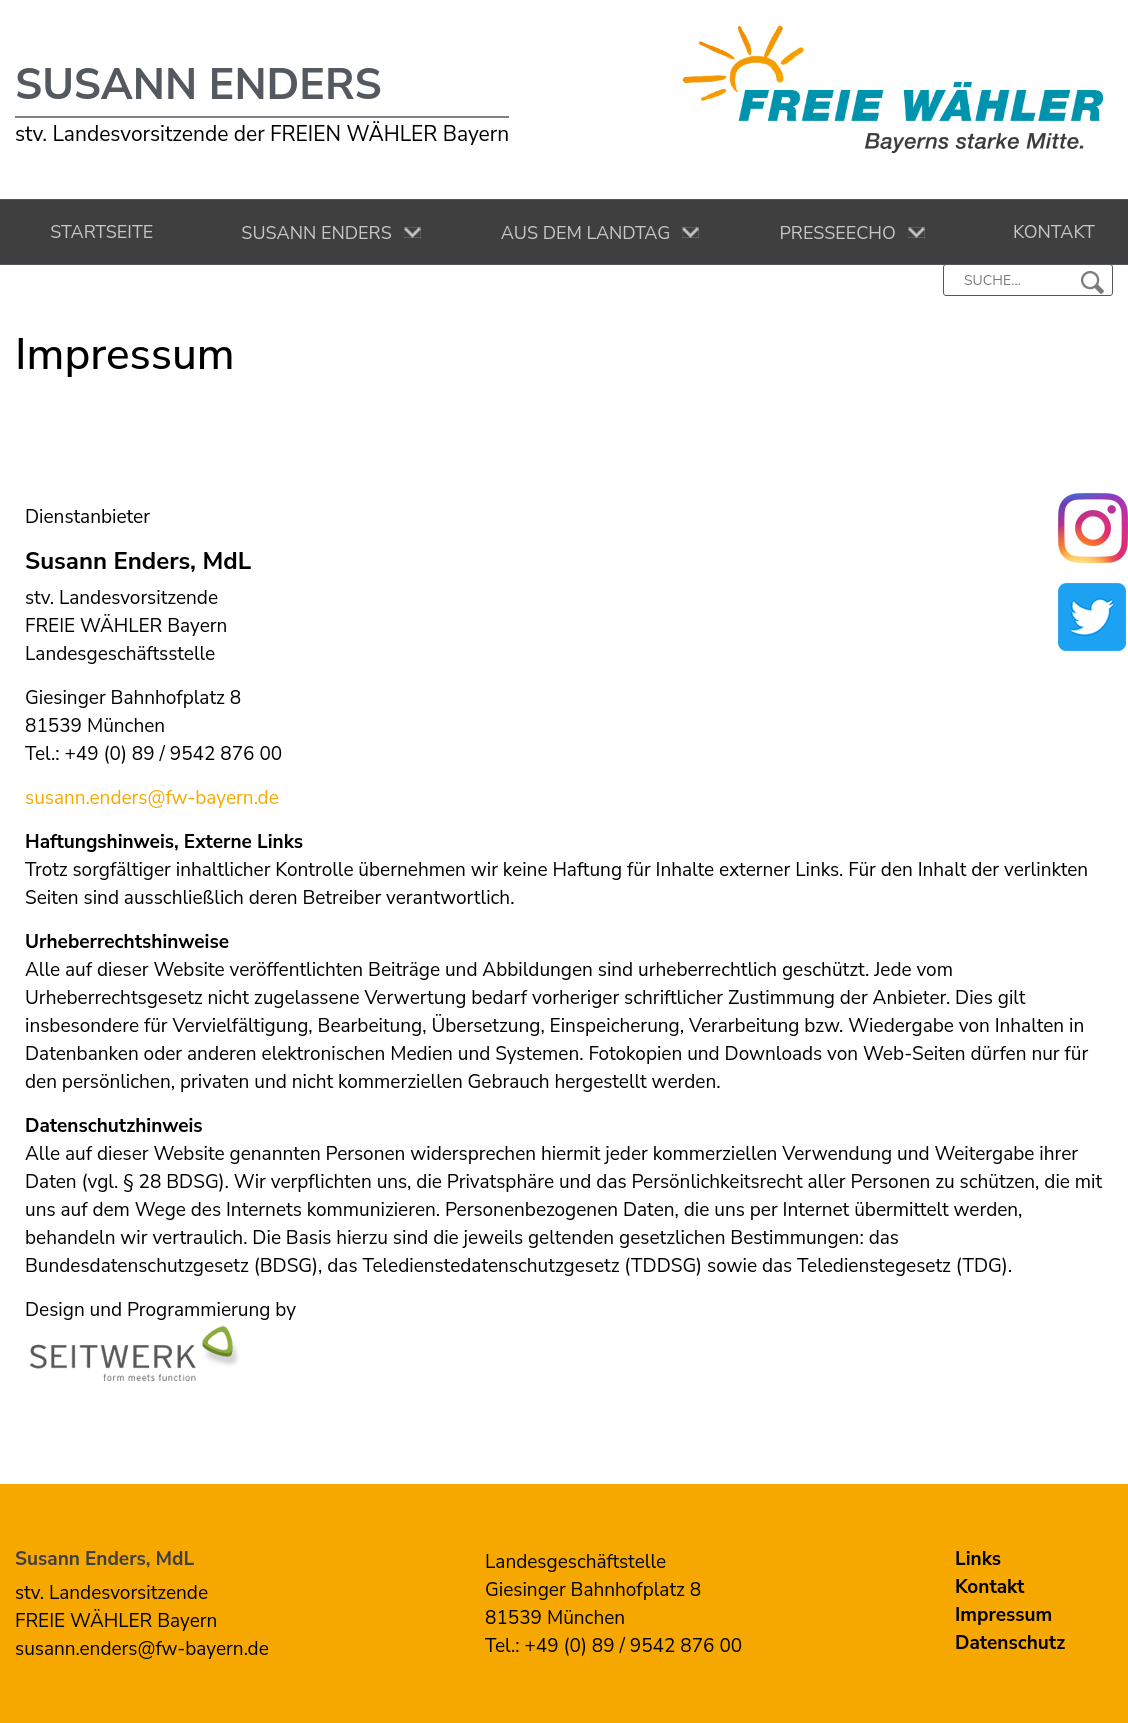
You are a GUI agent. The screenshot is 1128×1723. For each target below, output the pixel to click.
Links (978, 1559)
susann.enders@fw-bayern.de (152, 798)
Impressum (1003, 1615)
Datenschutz (1010, 1643)
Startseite (97, 232)
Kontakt (1049, 232)
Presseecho (833, 233)
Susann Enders (198, 85)
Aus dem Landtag (581, 233)
